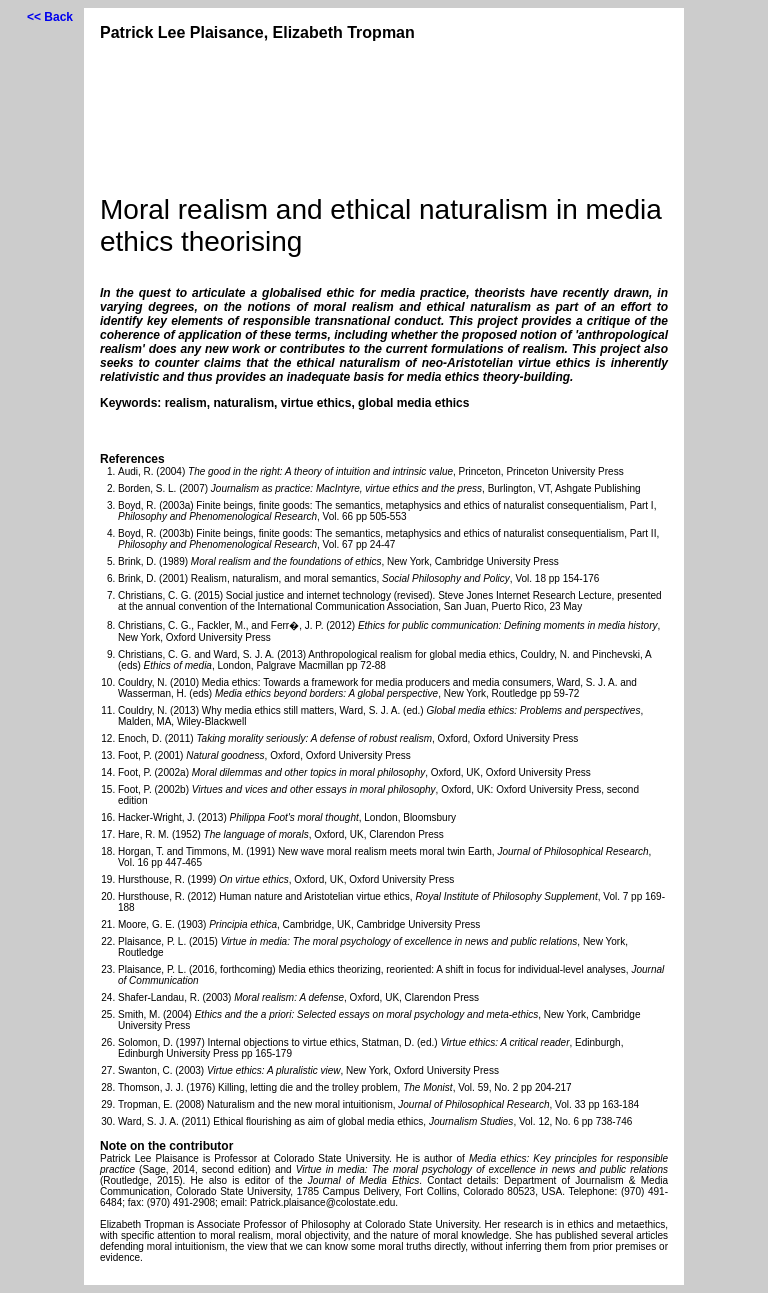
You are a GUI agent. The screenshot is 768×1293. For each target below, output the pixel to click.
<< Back (50, 17)
